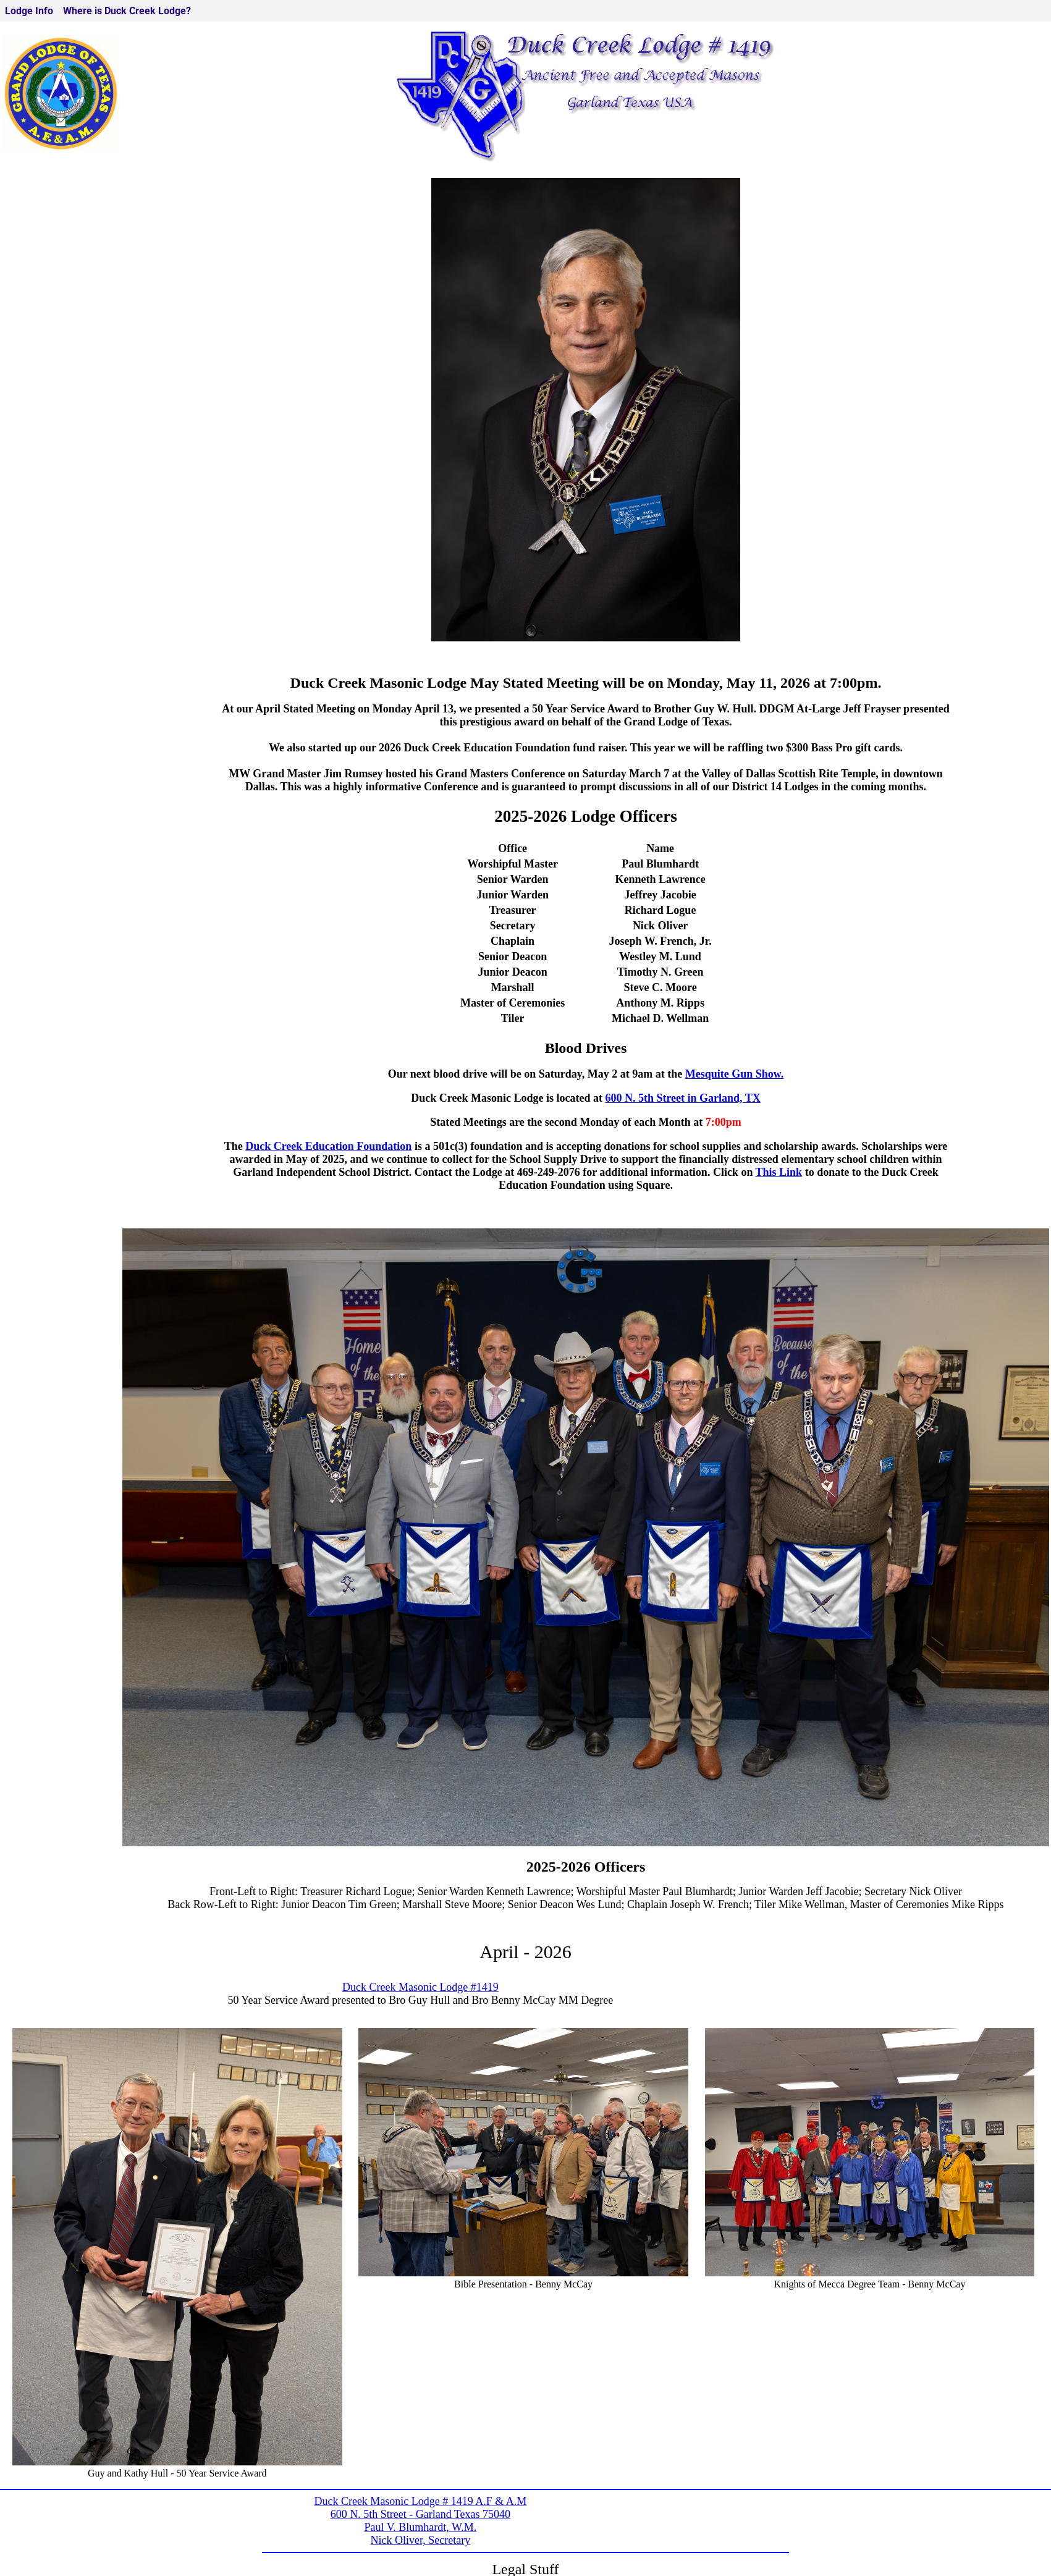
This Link (779, 1172)
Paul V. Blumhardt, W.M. (420, 2527)
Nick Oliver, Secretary (421, 2540)
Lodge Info (29, 11)
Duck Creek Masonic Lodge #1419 (420, 1987)
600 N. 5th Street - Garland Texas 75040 (420, 2514)
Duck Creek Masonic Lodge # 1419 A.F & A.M (420, 2501)
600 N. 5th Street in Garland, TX (682, 1098)
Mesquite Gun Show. (734, 1074)
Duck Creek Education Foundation (328, 1146)
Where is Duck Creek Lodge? (127, 11)
